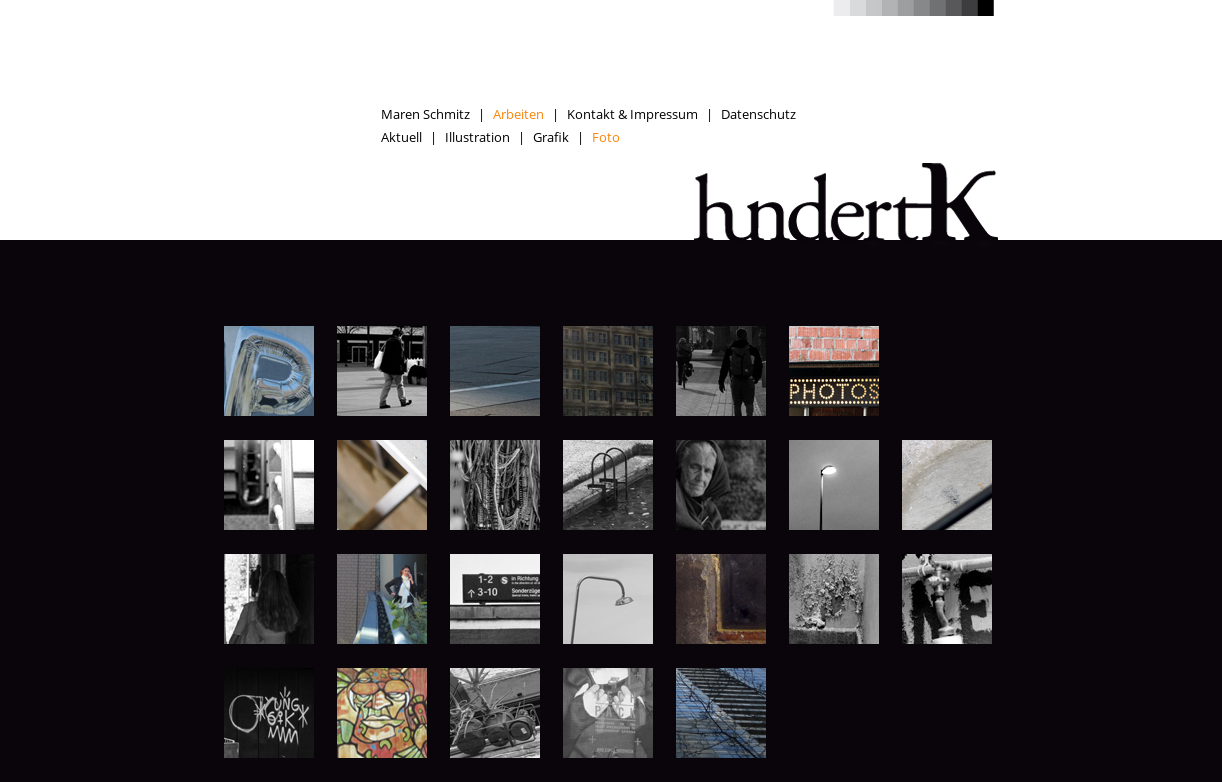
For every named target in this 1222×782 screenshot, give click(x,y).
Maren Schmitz (425, 114)
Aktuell (401, 137)
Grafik (551, 137)
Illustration (477, 137)
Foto (606, 137)
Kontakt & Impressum (632, 114)
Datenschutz (758, 114)
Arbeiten (518, 114)
